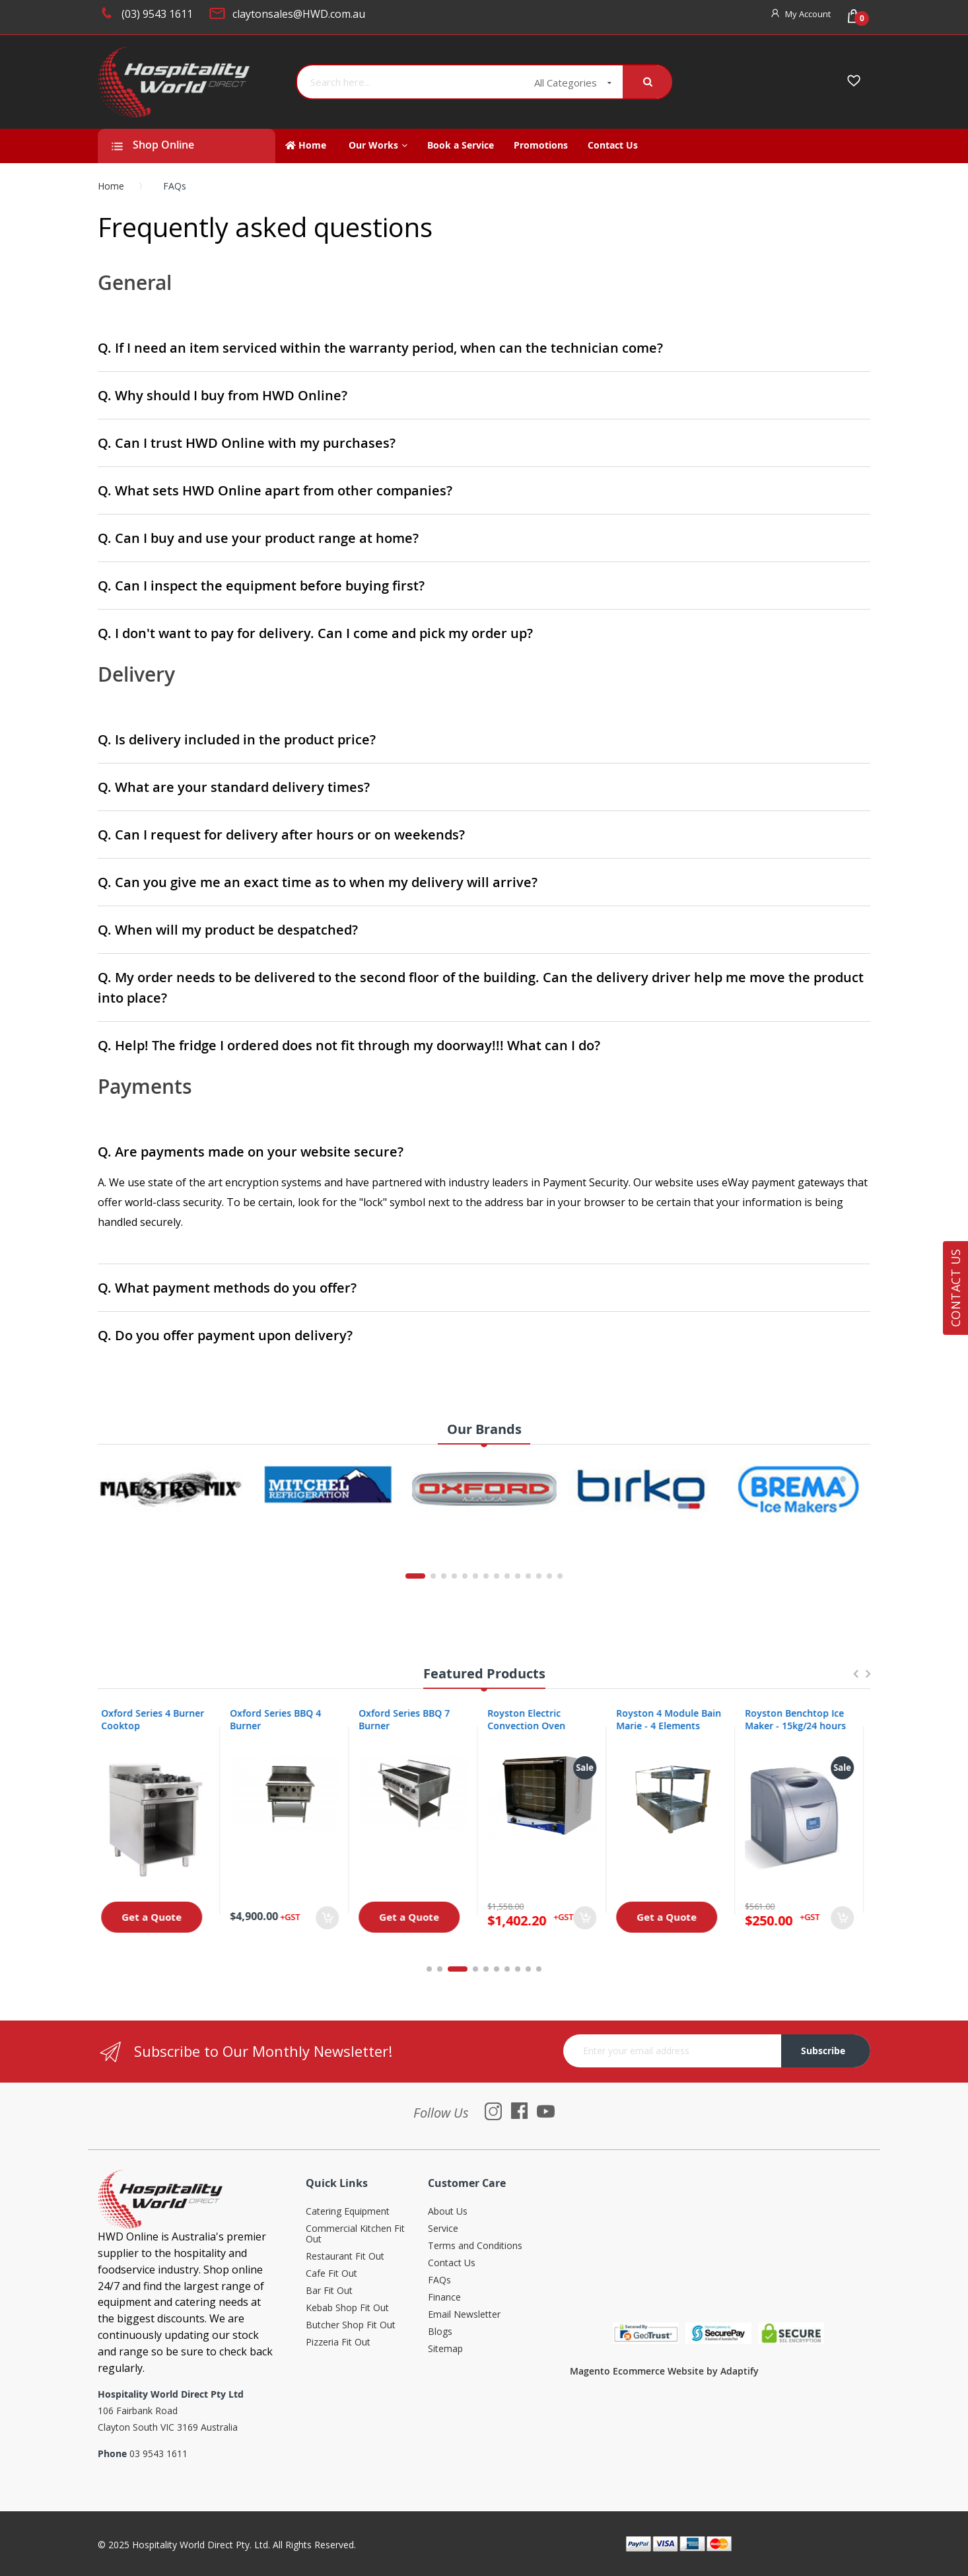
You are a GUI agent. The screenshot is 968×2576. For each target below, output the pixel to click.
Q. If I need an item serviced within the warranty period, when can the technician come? (380, 348)
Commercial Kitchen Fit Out (355, 2234)
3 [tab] (464, 1969)
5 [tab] (486, 1969)
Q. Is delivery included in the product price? (237, 739)
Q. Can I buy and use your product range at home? (258, 538)
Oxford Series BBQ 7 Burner (410, 1719)
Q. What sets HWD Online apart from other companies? (275, 490)
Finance (444, 2297)
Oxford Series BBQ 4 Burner (282, 1719)
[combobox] (410, 81)
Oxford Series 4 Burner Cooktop (159, 1719)
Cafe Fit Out (331, 2273)
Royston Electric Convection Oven (533, 1719)
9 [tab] (528, 1969)
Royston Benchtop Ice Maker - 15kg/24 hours (801, 1719)
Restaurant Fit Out (345, 2256)
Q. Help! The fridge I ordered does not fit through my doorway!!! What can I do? (349, 1045)
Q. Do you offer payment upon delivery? (225, 1335)
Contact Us (451, 2263)
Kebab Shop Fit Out (347, 2308)
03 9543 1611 (158, 2453)
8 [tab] (517, 1969)
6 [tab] (496, 1969)
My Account (808, 14)
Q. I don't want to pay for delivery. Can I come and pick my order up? (315, 633)
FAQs (439, 2280)
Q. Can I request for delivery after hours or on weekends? (281, 834)
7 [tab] (507, 1969)
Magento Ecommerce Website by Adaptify (664, 2371)
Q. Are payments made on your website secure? (250, 1152)
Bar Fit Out (329, 2291)
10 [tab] (538, 1969)
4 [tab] (475, 1969)
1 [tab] (429, 1969)
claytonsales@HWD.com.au (298, 14)
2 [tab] (447, 1969)
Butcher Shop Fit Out (351, 2325)
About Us (447, 2211)
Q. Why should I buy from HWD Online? (222, 395)
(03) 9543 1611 (157, 14)
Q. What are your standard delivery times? (234, 787)
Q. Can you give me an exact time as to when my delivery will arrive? (317, 882)
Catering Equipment (348, 2211)
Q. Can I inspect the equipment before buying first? (261, 585)
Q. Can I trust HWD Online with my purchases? (247, 443)
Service (443, 2229)
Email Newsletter (464, 2314)
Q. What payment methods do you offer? (227, 1288)
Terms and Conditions (475, 2246)
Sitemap (445, 2349)
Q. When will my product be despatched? (228, 930)
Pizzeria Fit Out (338, 2342)
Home (111, 186)
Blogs (440, 2332)
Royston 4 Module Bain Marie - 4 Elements (675, 1719)
